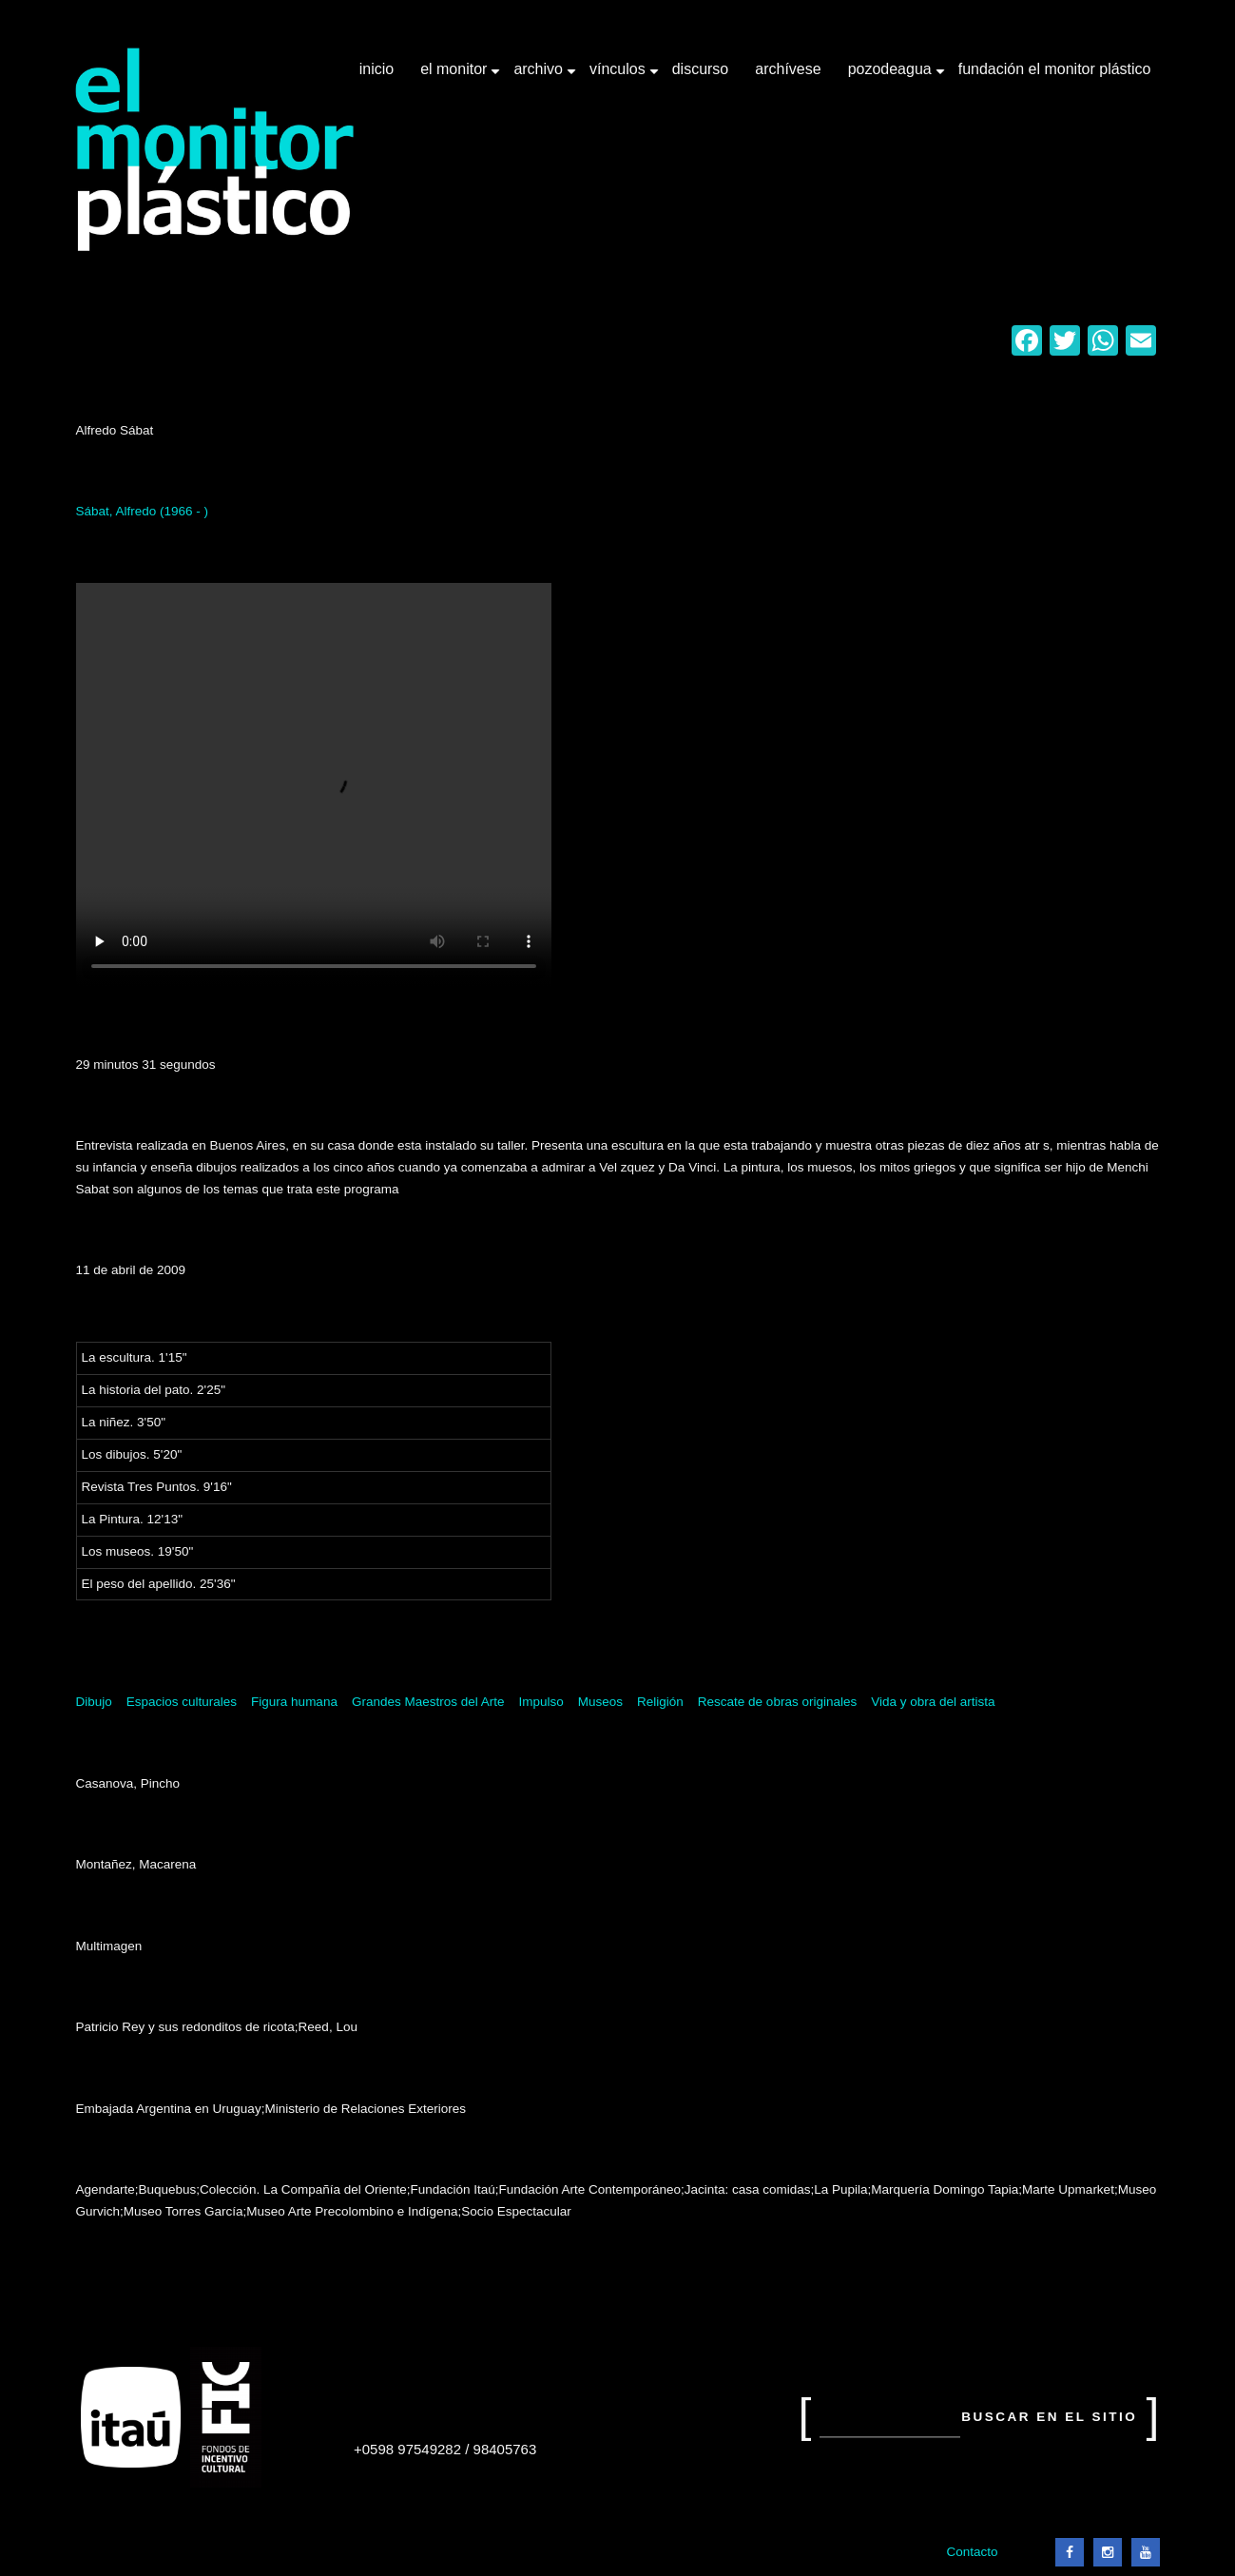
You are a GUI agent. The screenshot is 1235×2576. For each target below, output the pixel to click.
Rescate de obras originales (777, 1702)
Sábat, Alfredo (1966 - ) (142, 511)
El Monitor (455, 76)
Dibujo (94, 1702)
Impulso (540, 1702)
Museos (600, 1702)
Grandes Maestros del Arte (428, 1702)
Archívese (787, 69)
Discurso (700, 69)
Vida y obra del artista (932, 1702)
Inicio (376, 69)
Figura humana (294, 1702)
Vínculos (619, 76)
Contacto (971, 2552)
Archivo (540, 76)
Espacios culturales (181, 1702)
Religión (660, 1702)
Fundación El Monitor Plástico (1054, 69)
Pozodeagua (892, 76)
